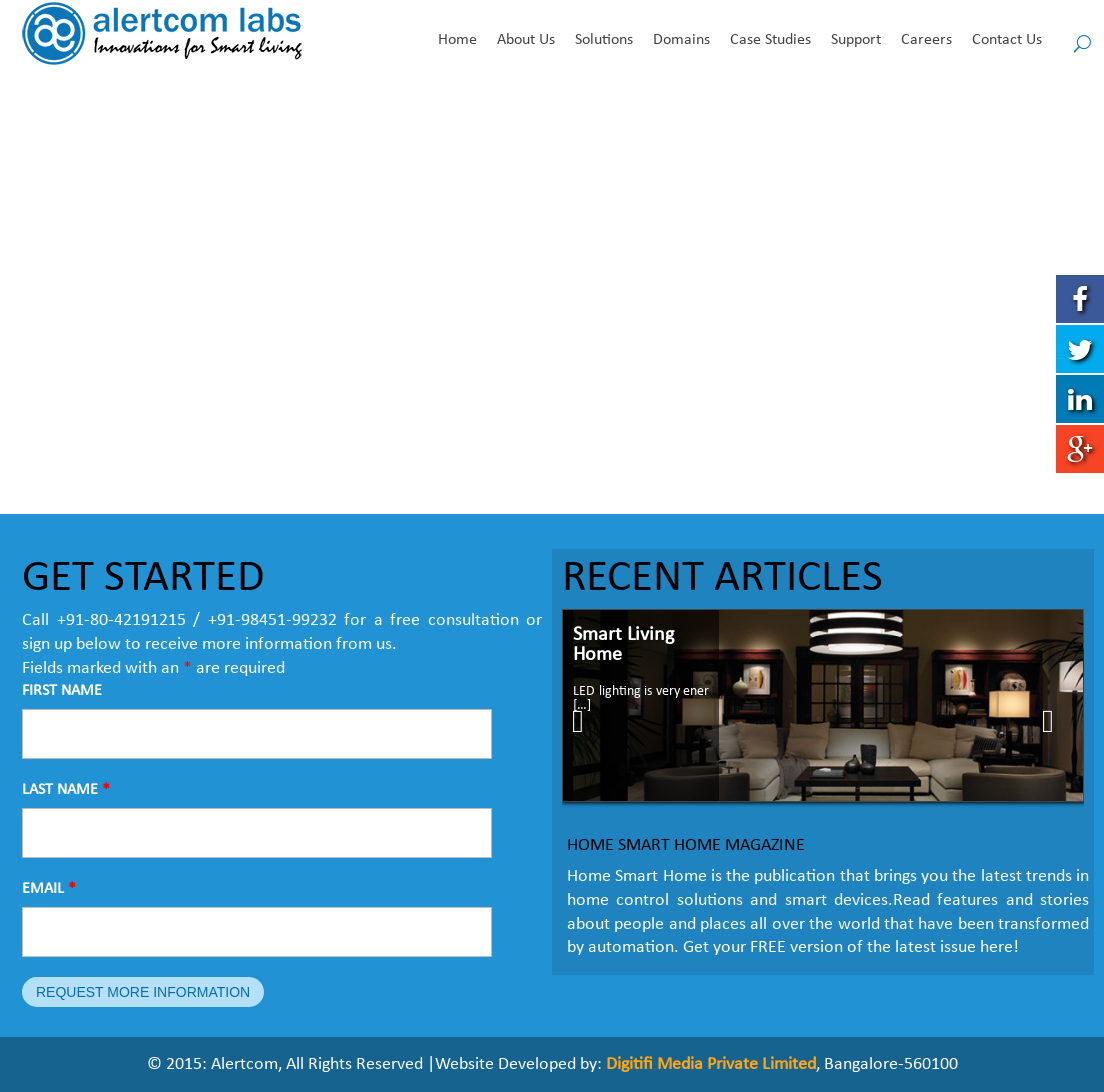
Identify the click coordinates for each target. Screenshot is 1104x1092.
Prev (588, 721)
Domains (681, 40)
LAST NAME (66, 790)
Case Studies (770, 40)
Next (1062, 721)
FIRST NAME (62, 691)
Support (856, 40)
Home (457, 40)
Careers (926, 40)
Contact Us (1007, 40)
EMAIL (49, 889)
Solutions (604, 40)
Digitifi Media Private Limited (711, 1064)
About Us (526, 40)
